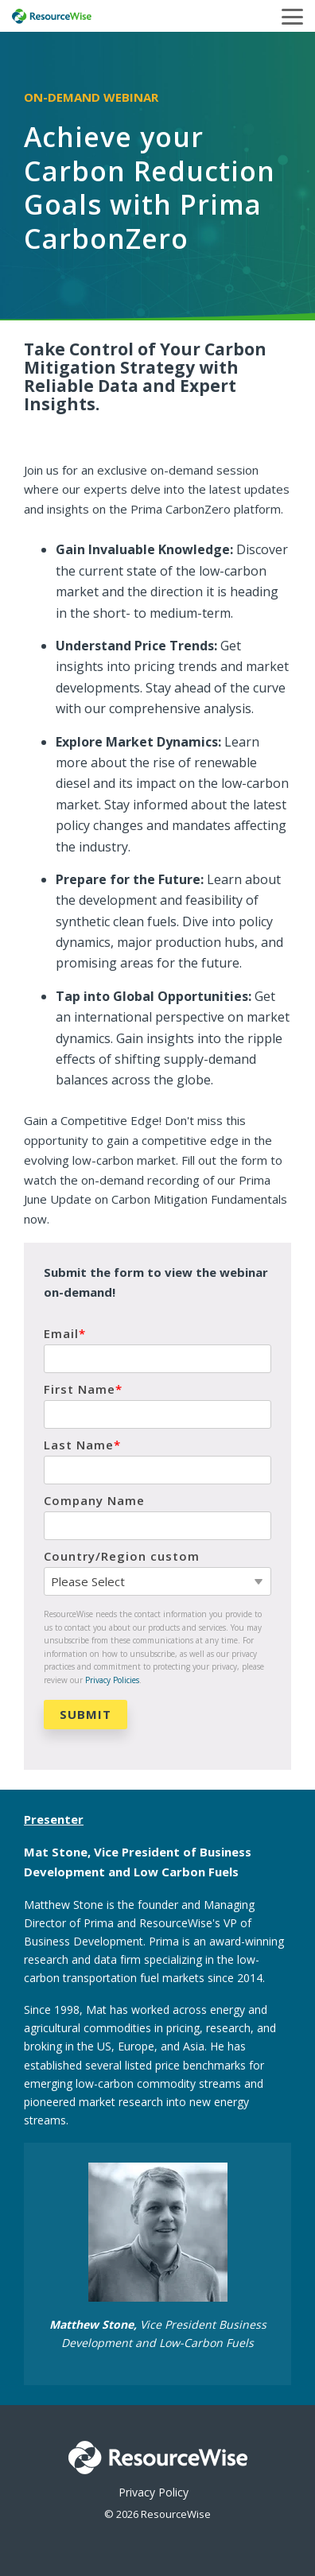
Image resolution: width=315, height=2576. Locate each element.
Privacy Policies (112, 1680)
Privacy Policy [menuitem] (154, 2492)
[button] (292, 15)
